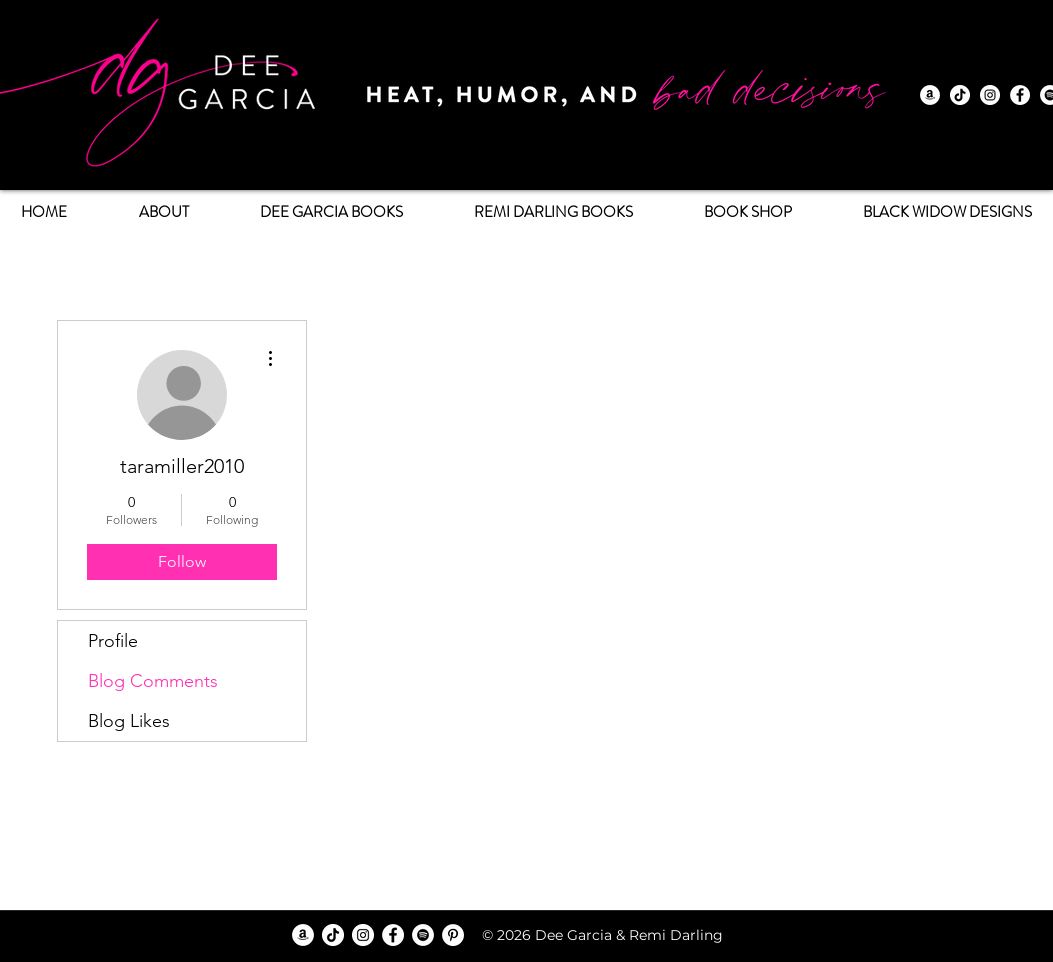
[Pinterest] (453, 935)
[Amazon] (930, 95)
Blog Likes (129, 721)
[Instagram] (990, 95)
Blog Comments (153, 681)
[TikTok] (960, 95)
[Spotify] (423, 935)
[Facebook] (1020, 95)
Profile (113, 641)
